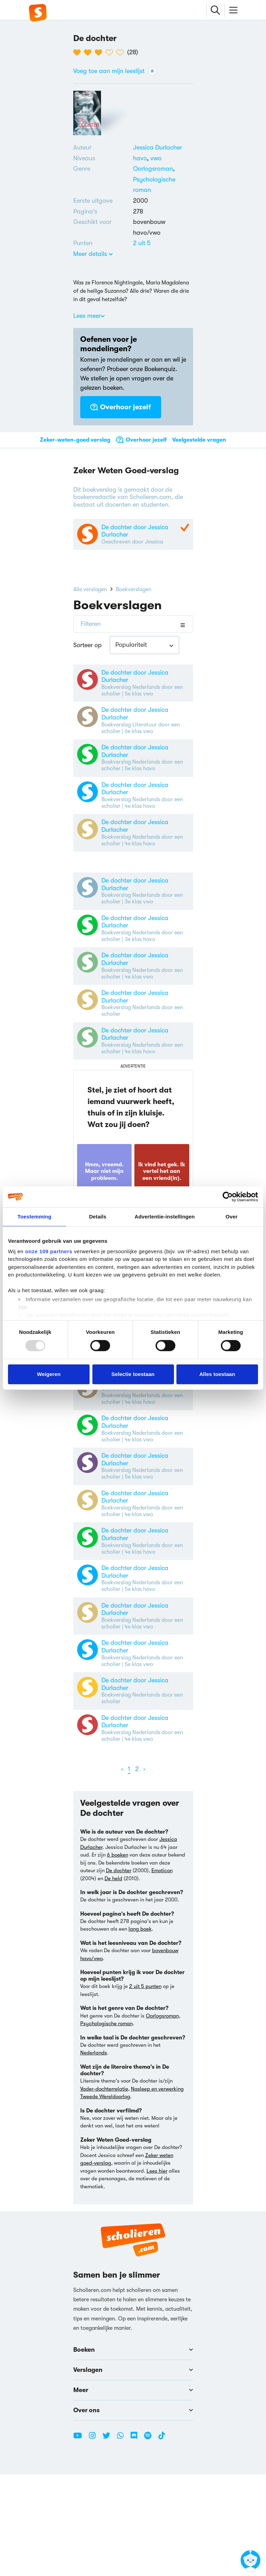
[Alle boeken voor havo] (141, 158)
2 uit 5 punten (145, 2088)
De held (113, 1980)
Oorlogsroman (153, 168)
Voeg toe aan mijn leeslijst (115, 71)
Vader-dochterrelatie (104, 2190)
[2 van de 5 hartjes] (89, 52)
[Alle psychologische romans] (163, 184)
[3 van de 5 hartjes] (100, 52)
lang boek (140, 2030)
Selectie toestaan (133, 1374)
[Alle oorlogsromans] (153, 168)
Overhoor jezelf (120, 407)
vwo (155, 158)
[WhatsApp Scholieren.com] (123, 2539)
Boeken (133, 2451)
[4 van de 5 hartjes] (111, 52)
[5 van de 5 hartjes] (121, 52)
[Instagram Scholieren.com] (95, 2539)
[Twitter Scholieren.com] (108, 2539)
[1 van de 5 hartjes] (78, 52)
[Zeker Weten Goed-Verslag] (184, 529)
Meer (133, 2491)
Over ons (133, 2511)
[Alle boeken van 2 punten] (141, 243)
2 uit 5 (141, 243)
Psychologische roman (106, 2125)
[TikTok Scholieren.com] (161, 2539)
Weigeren (48, 1374)
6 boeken (117, 1956)
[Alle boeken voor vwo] (155, 158)
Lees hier (157, 2272)
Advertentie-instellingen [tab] (165, 1216)
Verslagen (133, 2471)
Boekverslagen (133, 594)
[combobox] (144, 650)
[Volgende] (144, 1870)
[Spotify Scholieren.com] (150, 2539)
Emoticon (162, 1972)
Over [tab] (232, 1216)
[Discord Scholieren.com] (136, 2539)
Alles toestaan (217, 1374)
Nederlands (93, 2154)
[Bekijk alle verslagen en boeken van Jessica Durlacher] (157, 147)
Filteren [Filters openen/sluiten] (91, 628)
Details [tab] (97, 1216)
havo (141, 158)
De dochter (118, 1972)
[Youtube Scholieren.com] (80, 2539)
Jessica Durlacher (157, 147)
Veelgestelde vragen (199, 440)
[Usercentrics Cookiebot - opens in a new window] (227, 1197)
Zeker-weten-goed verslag (75, 440)
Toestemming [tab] (34, 1216)
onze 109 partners (48, 1251)
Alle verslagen (90, 594)
